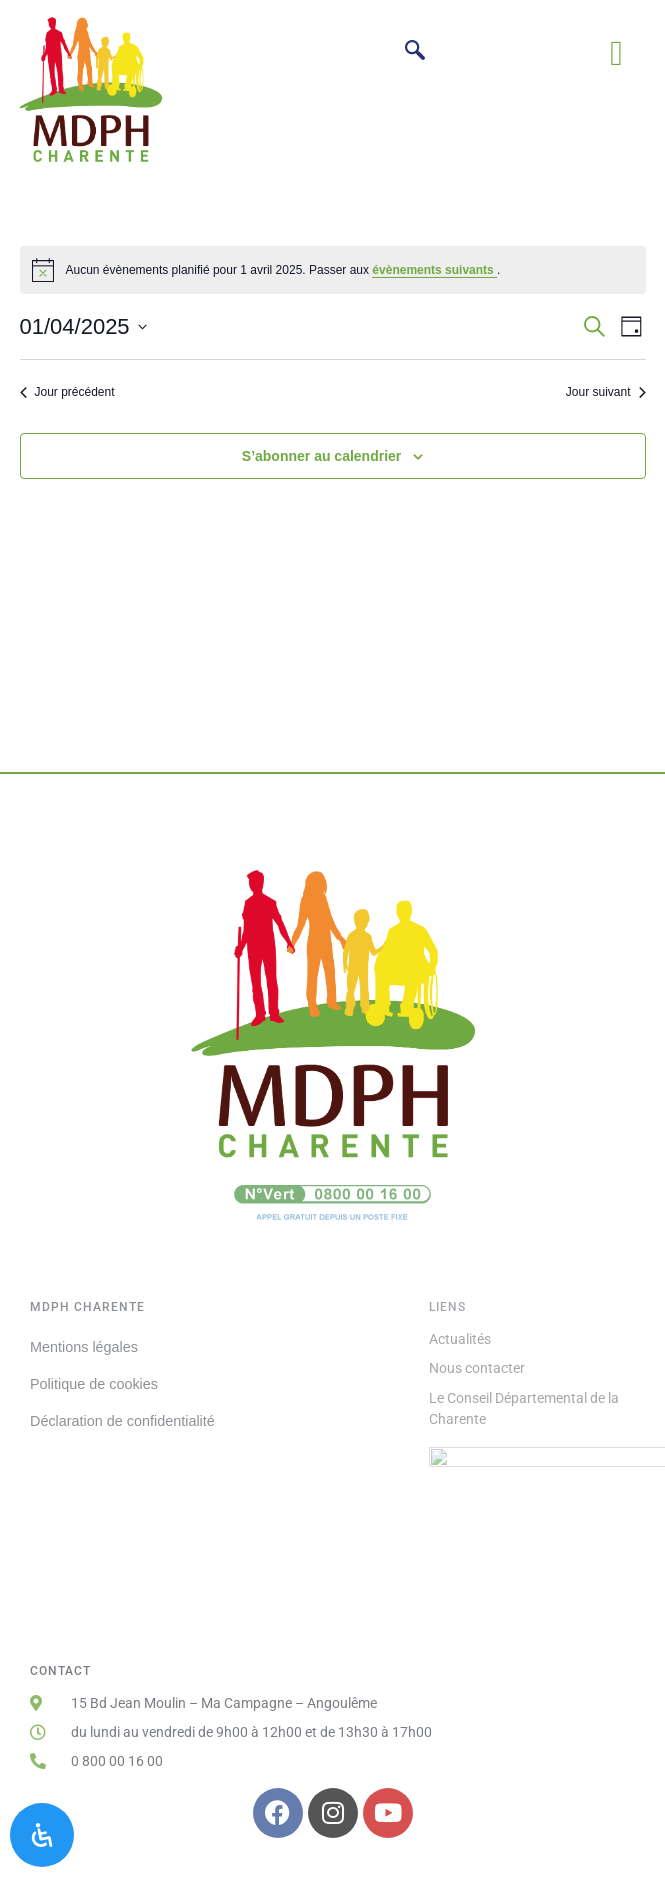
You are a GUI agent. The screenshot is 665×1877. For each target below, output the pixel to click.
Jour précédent (67, 392)
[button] (616, 53)
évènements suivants (434, 270)
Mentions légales (84, 1347)
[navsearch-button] (414, 52)
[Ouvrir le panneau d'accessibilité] (42, 1835)
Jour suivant (606, 392)
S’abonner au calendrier (322, 456)
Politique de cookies (94, 1384)
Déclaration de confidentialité (122, 1421)
